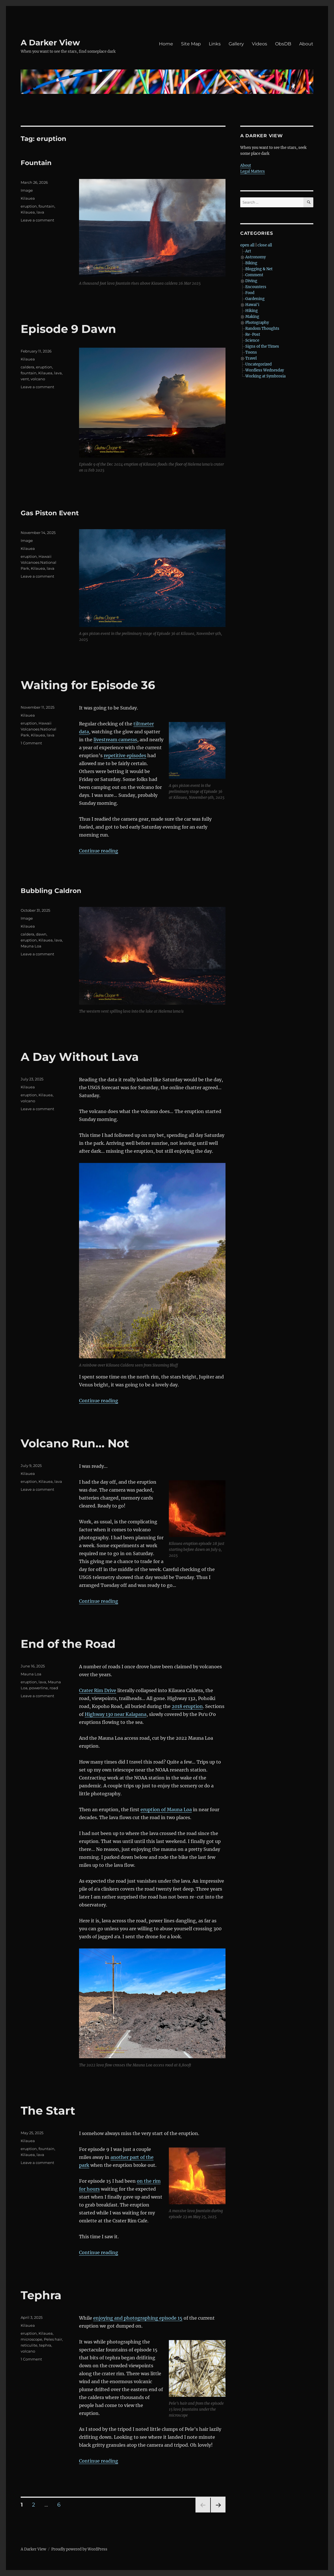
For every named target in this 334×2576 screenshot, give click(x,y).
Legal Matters (252, 171)
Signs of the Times (262, 346)
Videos (259, 44)
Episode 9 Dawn (68, 329)
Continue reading (98, 851)
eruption (29, 206)
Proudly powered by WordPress (79, 2549)
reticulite (29, 2345)
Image (27, 190)
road (54, 1688)
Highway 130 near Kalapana (115, 1714)
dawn (41, 934)
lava (40, 212)
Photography (257, 322)
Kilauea (28, 198)
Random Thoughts (262, 328)
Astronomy (255, 257)
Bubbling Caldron (51, 891)
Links (215, 44)
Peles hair (53, 2339)
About (306, 44)
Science (252, 340)
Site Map (191, 44)
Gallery (236, 44)
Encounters (255, 286)
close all (265, 245)
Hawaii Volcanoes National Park (38, 562)
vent (25, 379)
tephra (45, 2345)
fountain (46, 206)
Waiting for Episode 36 (88, 685)
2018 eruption (187, 1706)
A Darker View (50, 42)
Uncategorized (258, 364)
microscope (31, 2339)
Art (248, 251)
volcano (38, 379)
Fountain (36, 163)
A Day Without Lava (80, 1057)
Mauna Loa (31, 946)
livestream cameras (115, 739)
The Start (48, 2110)
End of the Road (68, 1644)
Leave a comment (37, 220)
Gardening (255, 298)
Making (252, 316)
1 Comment (31, 743)
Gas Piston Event (50, 513)
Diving (251, 280)
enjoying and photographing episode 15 (137, 2318)
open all (247, 245)
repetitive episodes (125, 755)
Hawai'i (252, 304)
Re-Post (252, 334)
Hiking (251, 310)
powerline (38, 1688)
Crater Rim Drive (97, 1690)
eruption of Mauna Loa (166, 1809)
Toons (251, 352)
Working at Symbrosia (265, 376)
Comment (254, 275)
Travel (251, 358)
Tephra (41, 2295)
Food (249, 292)
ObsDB (283, 44)
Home (166, 44)
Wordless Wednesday (264, 370)
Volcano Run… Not (75, 1443)
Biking (251, 263)
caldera (27, 367)
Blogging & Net (259, 269)
